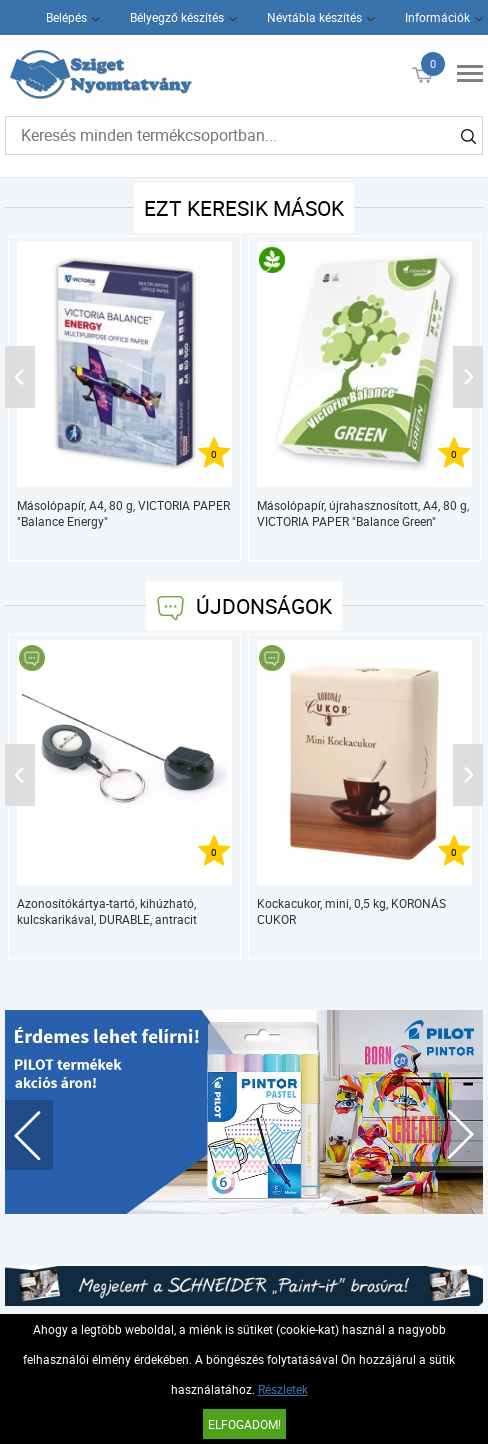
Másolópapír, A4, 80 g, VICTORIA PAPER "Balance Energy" (123, 513)
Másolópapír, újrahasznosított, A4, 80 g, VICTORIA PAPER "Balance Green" (363, 513)
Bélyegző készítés (177, 17)
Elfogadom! (244, 1424)
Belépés (66, 17)
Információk (437, 17)
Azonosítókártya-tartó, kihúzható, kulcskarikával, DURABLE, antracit (107, 911)
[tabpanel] (244, 1112)
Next (459, 1135)
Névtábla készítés (314, 17)
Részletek (283, 1389)
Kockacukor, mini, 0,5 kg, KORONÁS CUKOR (351, 911)
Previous (29, 1135)
